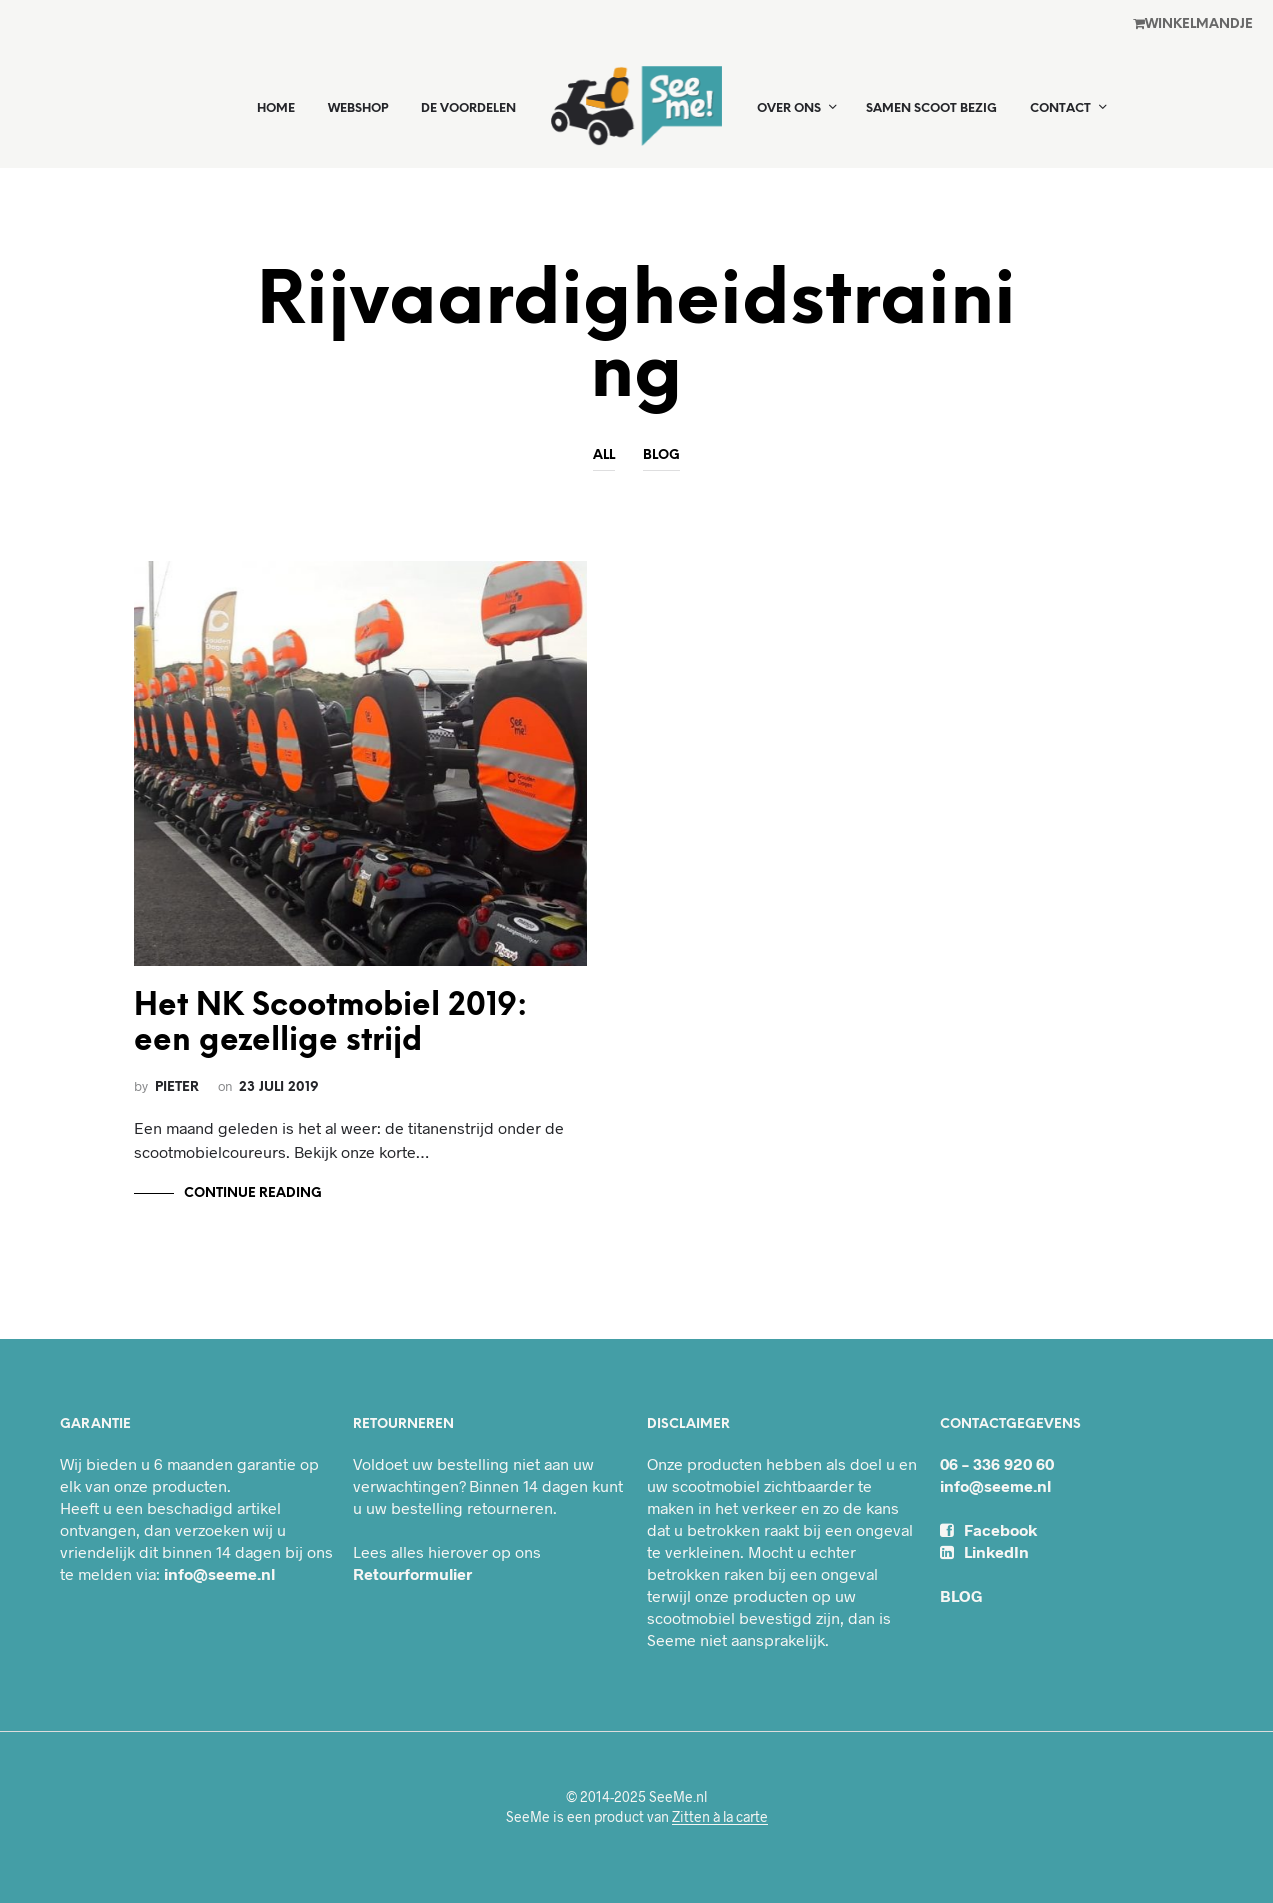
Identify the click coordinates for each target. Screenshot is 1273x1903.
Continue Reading (253, 1193)
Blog (661, 455)
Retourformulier (412, 1573)
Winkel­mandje (1193, 24)
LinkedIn (984, 1551)
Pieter (177, 1087)
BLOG (961, 1595)
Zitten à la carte (720, 1817)
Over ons (789, 108)
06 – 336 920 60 (997, 1463)
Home (276, 108)
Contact (1060, 108)
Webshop (358, 108)
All (604, 455)
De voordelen (468, 108)
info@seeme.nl (219, 1573)
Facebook (988, 1529)
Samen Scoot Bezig (931, 108)
